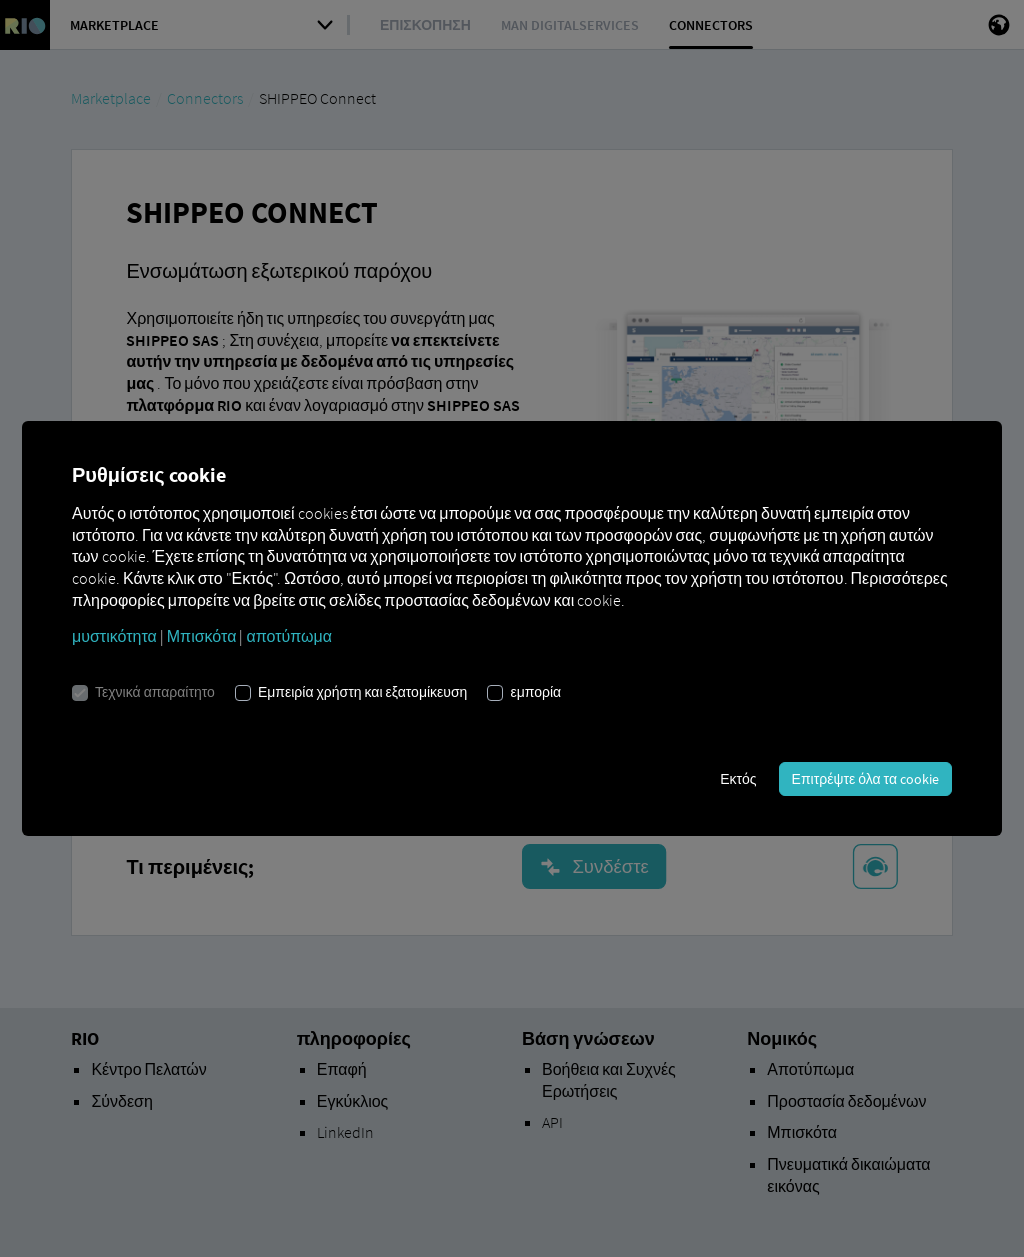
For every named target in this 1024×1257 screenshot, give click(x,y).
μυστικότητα (114, 636)
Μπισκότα (202, 636)
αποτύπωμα (289, 636)
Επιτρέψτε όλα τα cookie (865, 779)
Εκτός (738, 779)
